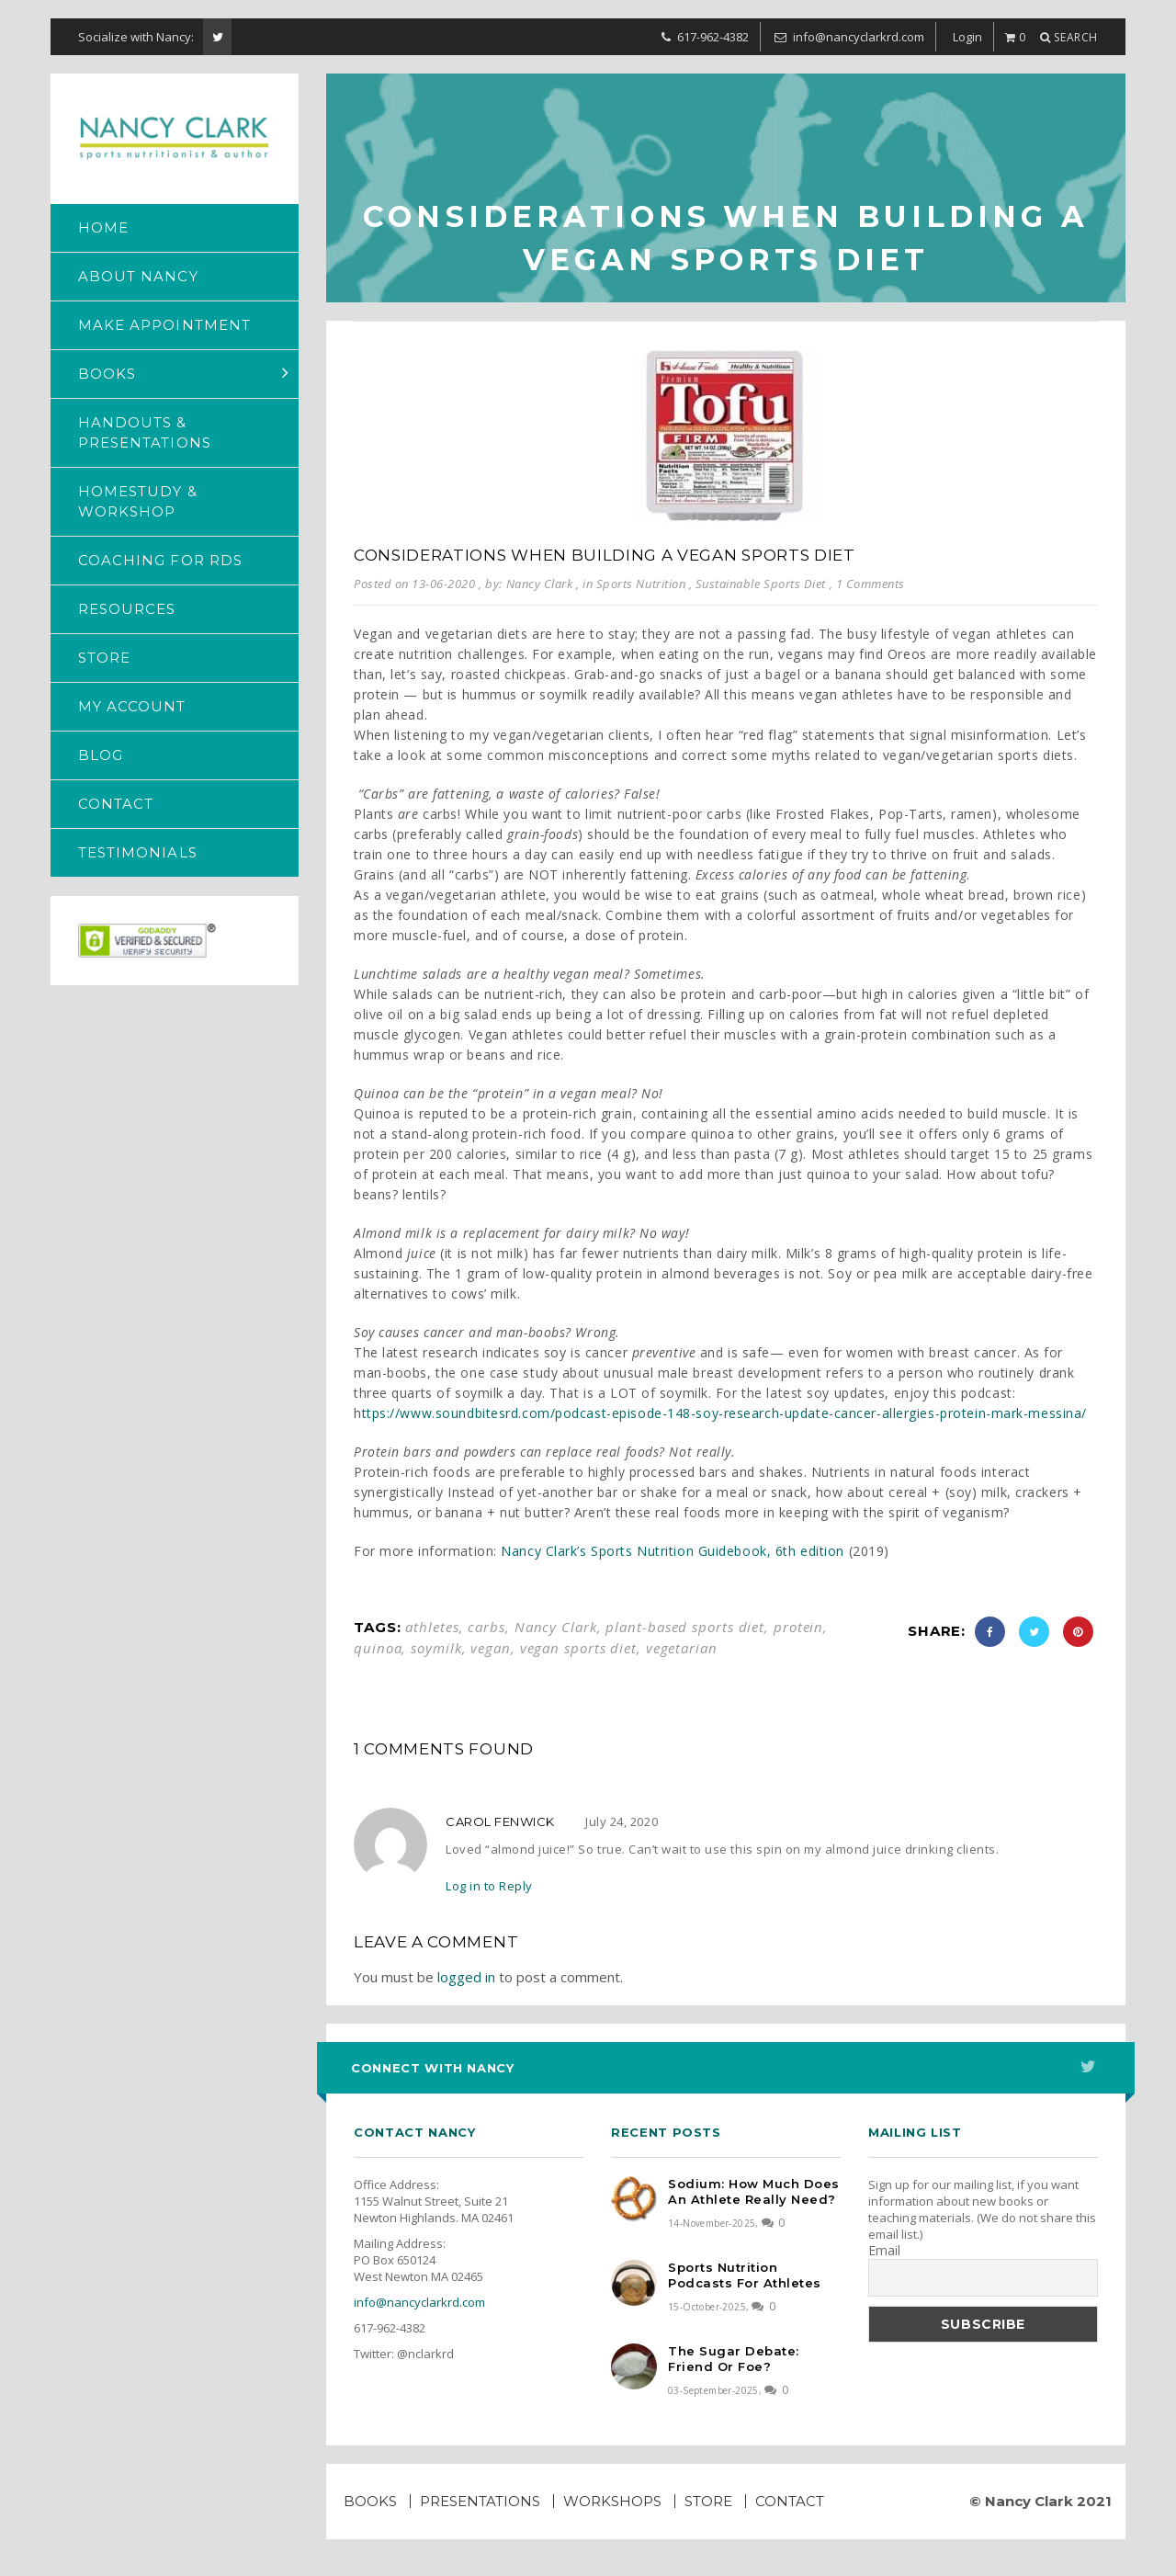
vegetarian (682, 1648)
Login (967, 36)
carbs (486, 1626)
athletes (431, 1626)
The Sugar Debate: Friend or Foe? (733, 2358)
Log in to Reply (489, 1886)
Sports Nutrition (640, 583)
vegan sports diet (578, 1648)
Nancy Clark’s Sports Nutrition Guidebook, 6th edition (672, 1551)
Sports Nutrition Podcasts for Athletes (744, 2275)
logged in (466, 1977)
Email (884, 2250)
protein (798, 1626)
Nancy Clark (555, 1626)
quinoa (377, 1648)
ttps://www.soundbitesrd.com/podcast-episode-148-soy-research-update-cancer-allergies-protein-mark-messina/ (724, 1413)
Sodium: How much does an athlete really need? (754, 2191)
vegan (490, 1648)
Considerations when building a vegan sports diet (604, 555)
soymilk (436, 1648)
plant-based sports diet (684, 1626)
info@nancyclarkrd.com (419, 2302)
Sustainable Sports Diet (760, 583)
